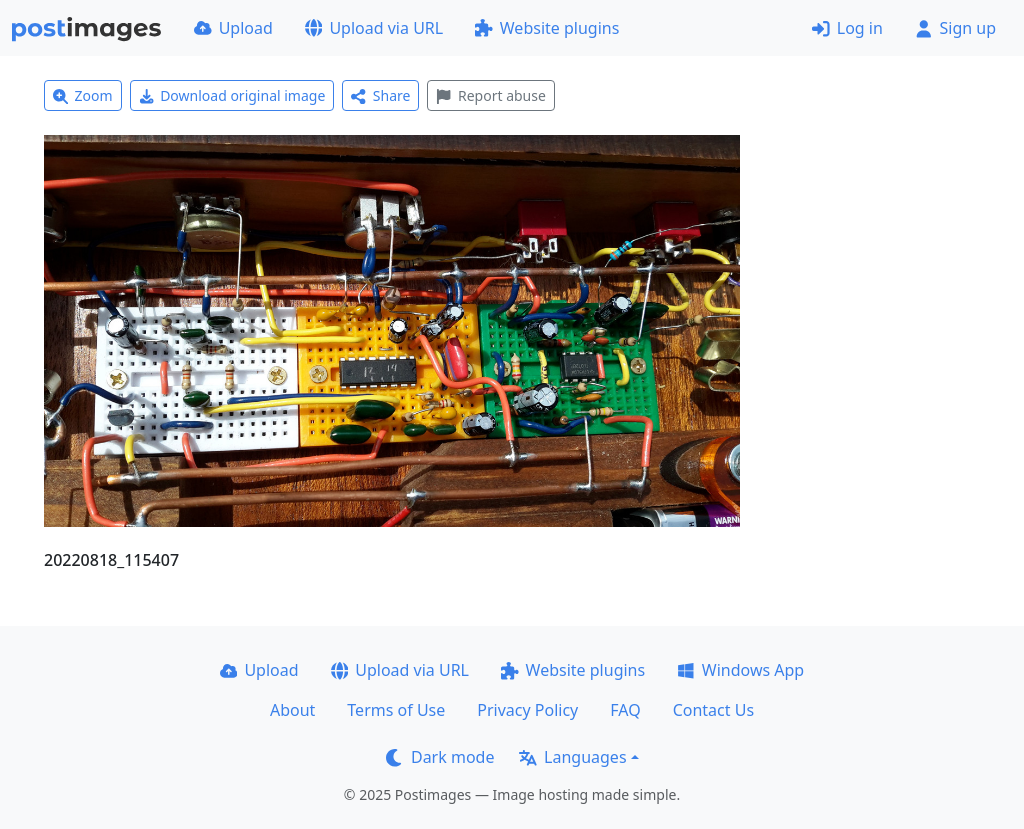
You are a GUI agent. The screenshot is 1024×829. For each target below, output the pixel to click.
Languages (572, 757)
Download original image (232, 95)
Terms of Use (396, 710)
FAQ (625, 710)
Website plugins (547, 28)
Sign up (955, 28)
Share (380, 95)
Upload (233, 28)
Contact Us (713, 710)
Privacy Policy (527, 710)
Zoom (83, 95)
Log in (847, 28)
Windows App (740, 670)
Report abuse (490, 95)
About (292, 710)
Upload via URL (374, 28)
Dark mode (440, 757)
